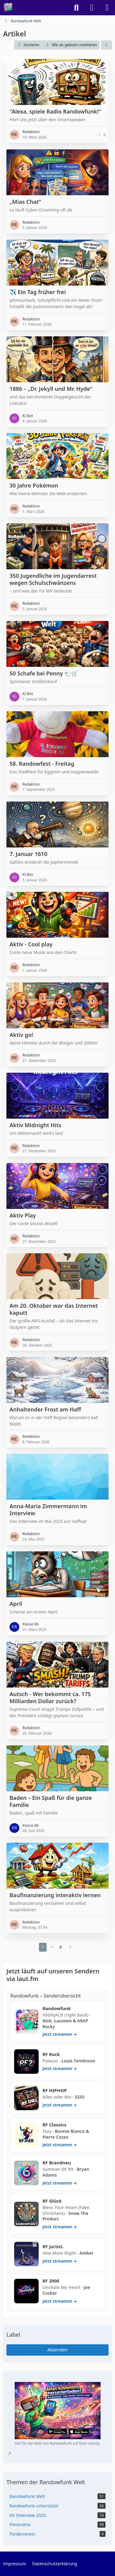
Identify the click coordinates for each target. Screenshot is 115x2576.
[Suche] (76, 8)
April (16, 1603)
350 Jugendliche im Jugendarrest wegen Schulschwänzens (53, 579)
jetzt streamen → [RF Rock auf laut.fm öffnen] (59, 2068)
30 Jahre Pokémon (34, 485)
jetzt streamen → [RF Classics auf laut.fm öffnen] (59, 2145)
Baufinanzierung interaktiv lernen (55, 1895)
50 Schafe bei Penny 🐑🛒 (44, 673)
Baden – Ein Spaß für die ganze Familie (51, 1801)
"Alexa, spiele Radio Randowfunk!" (55, 111)
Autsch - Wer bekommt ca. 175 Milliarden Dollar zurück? (50, 1697)
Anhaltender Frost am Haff (45, 1409)
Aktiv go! (21, 1034)
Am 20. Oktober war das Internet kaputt (54, 1309)
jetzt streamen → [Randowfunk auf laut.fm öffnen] (59, 2034)
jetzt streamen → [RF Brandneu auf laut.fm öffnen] (59, 2183)
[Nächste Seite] (70, 1947)
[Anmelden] (92, 7)
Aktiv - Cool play (31, 944)
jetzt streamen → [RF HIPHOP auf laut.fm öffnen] (59, 2105)
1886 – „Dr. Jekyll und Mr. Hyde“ (51, 388)
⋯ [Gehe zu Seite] (52, 1947)
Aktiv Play (23, 1215)
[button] (28, 45)
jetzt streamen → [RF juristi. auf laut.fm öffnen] (59, 2261)
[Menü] (107, 8)
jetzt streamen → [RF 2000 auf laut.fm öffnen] (59, 2301)
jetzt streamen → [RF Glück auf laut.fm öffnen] (59, 2227)
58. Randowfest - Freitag (42, 763)
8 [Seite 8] (60, 1947)
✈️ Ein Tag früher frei (38, 292)
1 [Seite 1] (42, 1947)
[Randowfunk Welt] (7, 8)
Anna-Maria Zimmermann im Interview (48, 1509)
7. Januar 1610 (28, 854)
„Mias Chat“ (25, 201)
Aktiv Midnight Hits (35, 1125)
